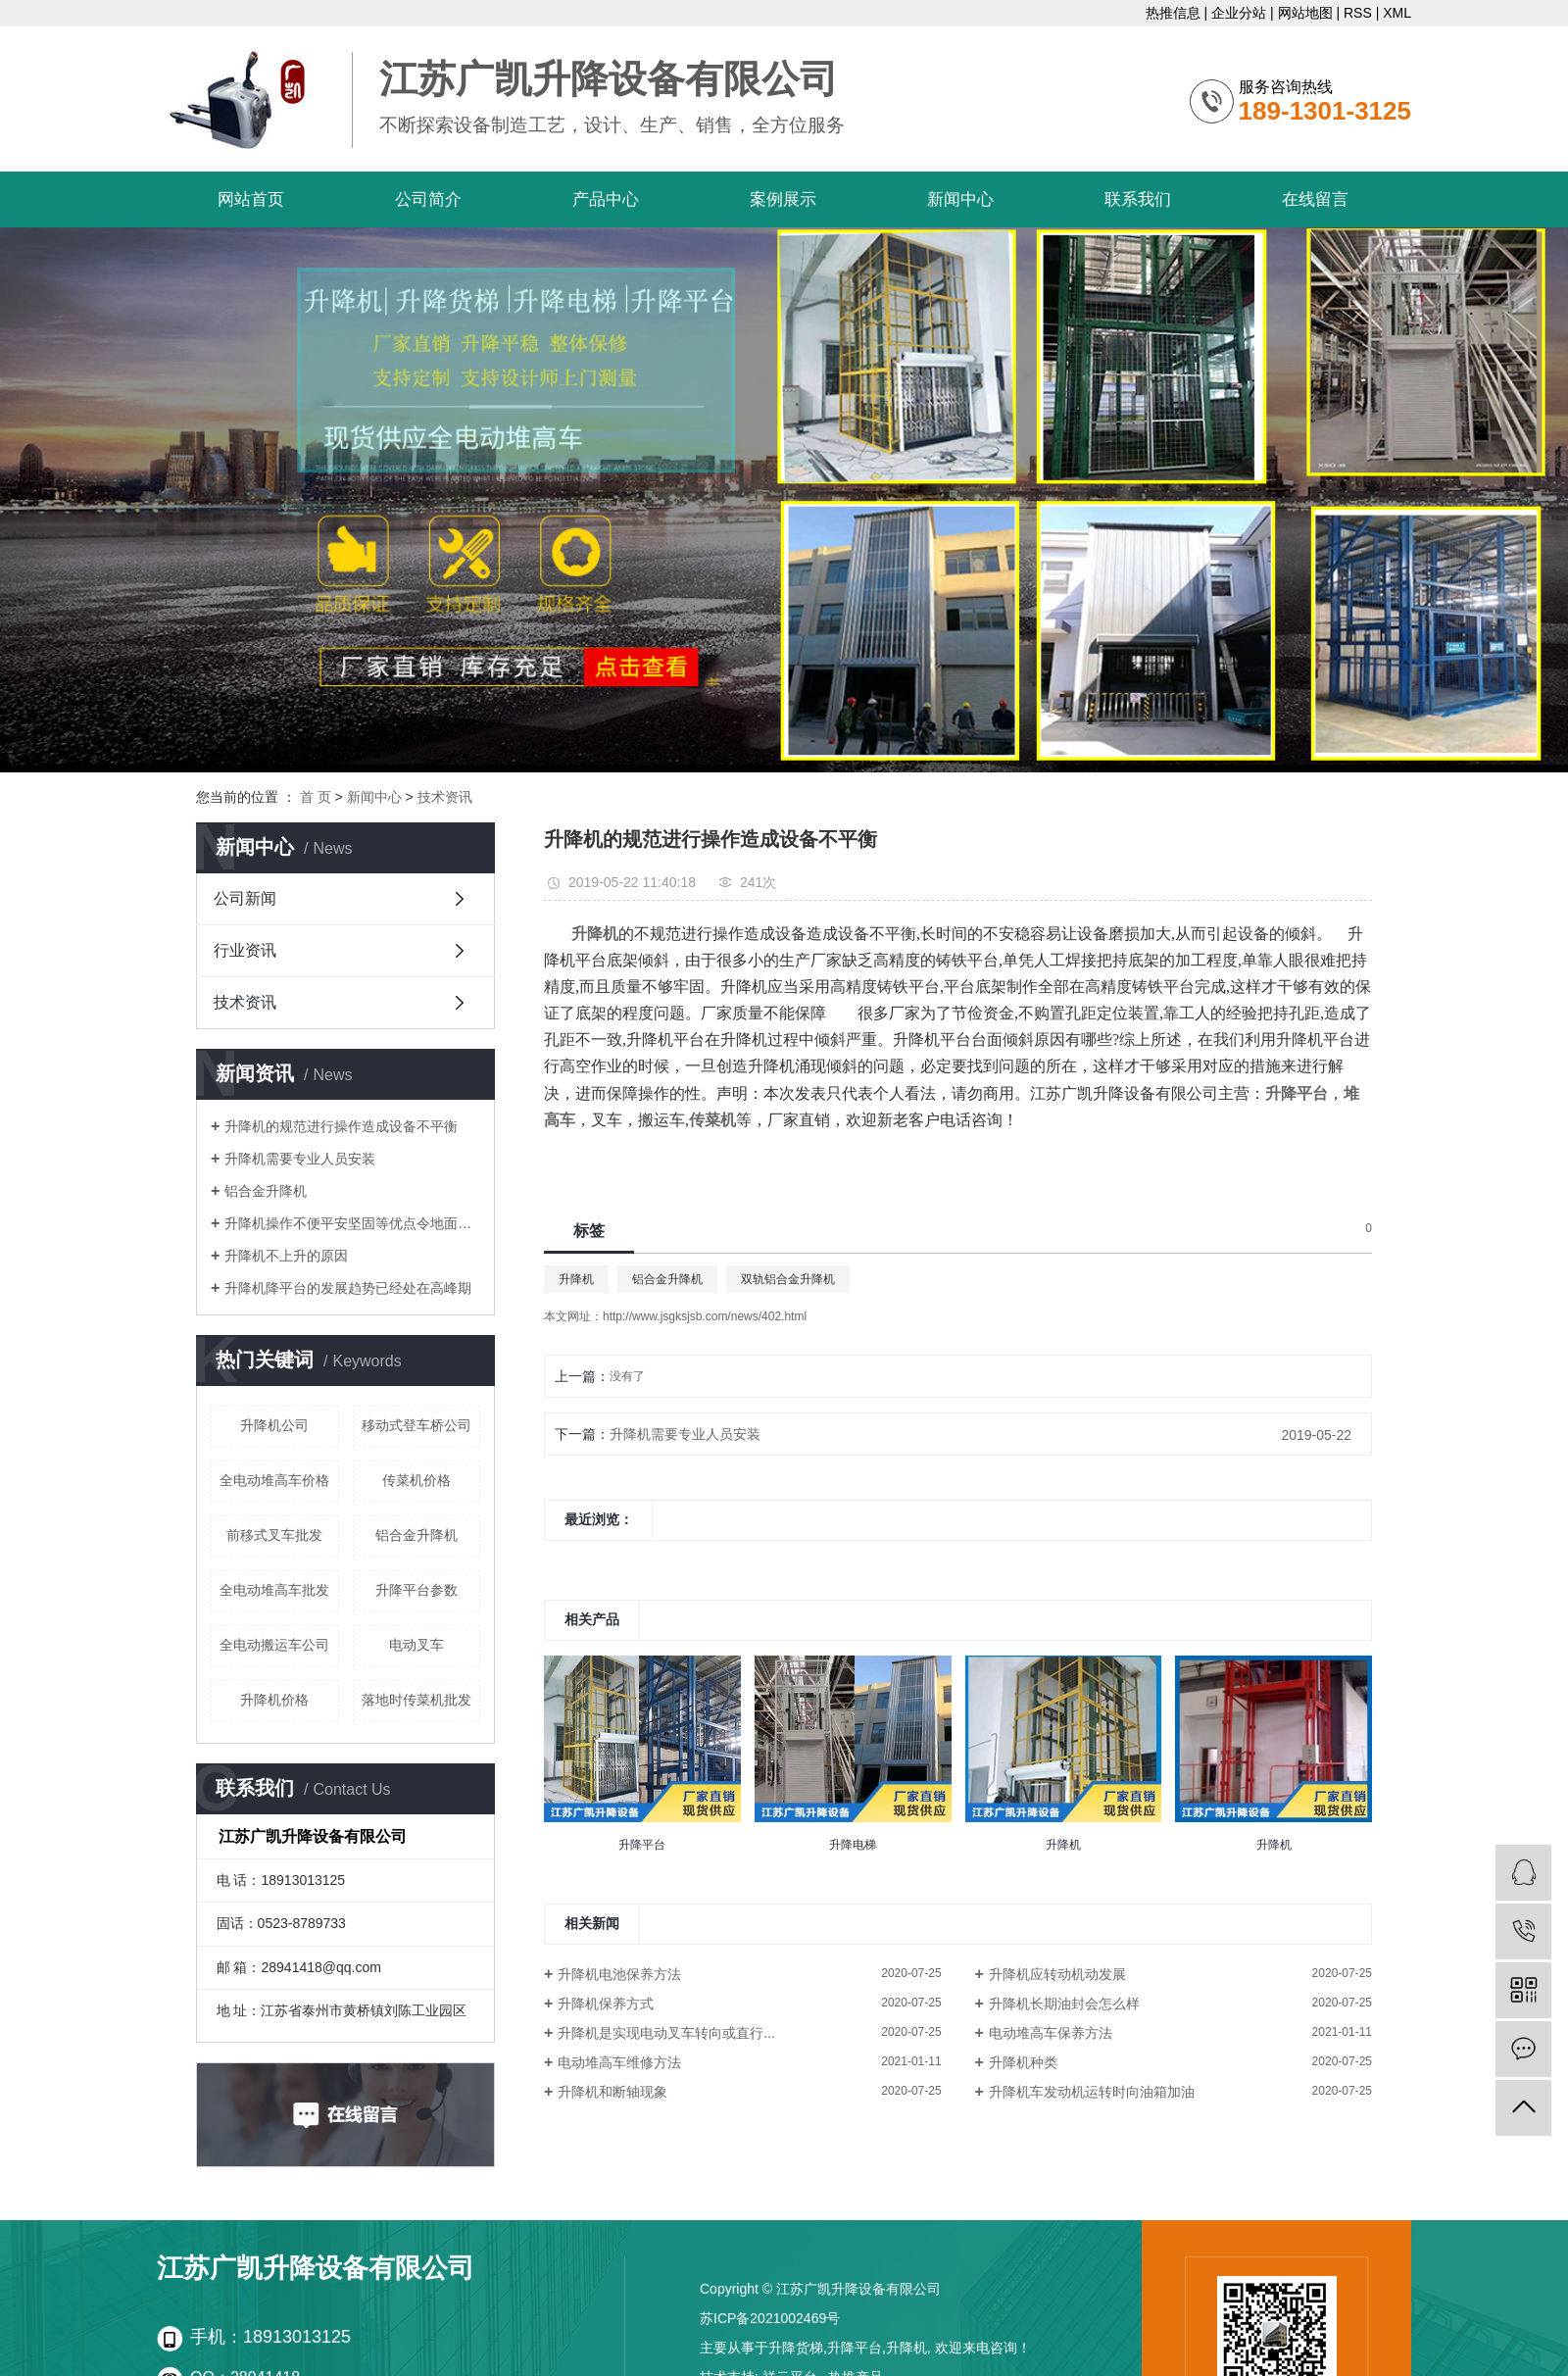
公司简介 (428, 199)
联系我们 (1137, 199)
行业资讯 (245, 950)
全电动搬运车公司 (274, 1645)
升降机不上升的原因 (286, 1255)
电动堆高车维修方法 (619, 2062)
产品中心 (605, 199)
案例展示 (783, 199)
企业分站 (1238, 13)
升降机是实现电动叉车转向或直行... (666, 2033)
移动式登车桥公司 (416, 1425)
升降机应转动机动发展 (1057, 1974)
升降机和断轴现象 (612, 2092)
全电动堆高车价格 (274, 1480)
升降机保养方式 (606, 2003)
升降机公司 (274, 1425)
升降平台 (854, 2347)
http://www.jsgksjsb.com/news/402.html (705, 1316)
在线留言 (1315, 199)
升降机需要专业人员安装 (299, 1158)
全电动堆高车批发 (274, 1590)
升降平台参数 (416, 1590)
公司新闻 (245, 898)
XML (1397, 13)
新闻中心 (960, 199)
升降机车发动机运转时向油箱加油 (1092, 2092)
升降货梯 (795, 2347)
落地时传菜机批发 (416, 1700)
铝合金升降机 (265, 1191)
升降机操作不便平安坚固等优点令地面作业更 (352, 1223)
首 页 (315, 797)
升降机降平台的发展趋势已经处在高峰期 (347, 1288)
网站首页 (251, 199)
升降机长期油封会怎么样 (1064, 2003)
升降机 (576, 1279)
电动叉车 (416, 1645)
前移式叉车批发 (274, 1535)
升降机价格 (274, 1700)
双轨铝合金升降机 (788, 1279)
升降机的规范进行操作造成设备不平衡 (341, 1126)
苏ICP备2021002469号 (770, 2318)
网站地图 (1305, 13)
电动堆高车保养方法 (1050, 2033)
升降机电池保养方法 (619, 1974)
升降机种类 (1023, 2062)
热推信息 (1173, 13)
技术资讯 (444, 797)
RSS (1358, 13)
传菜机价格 (416, 1480)
